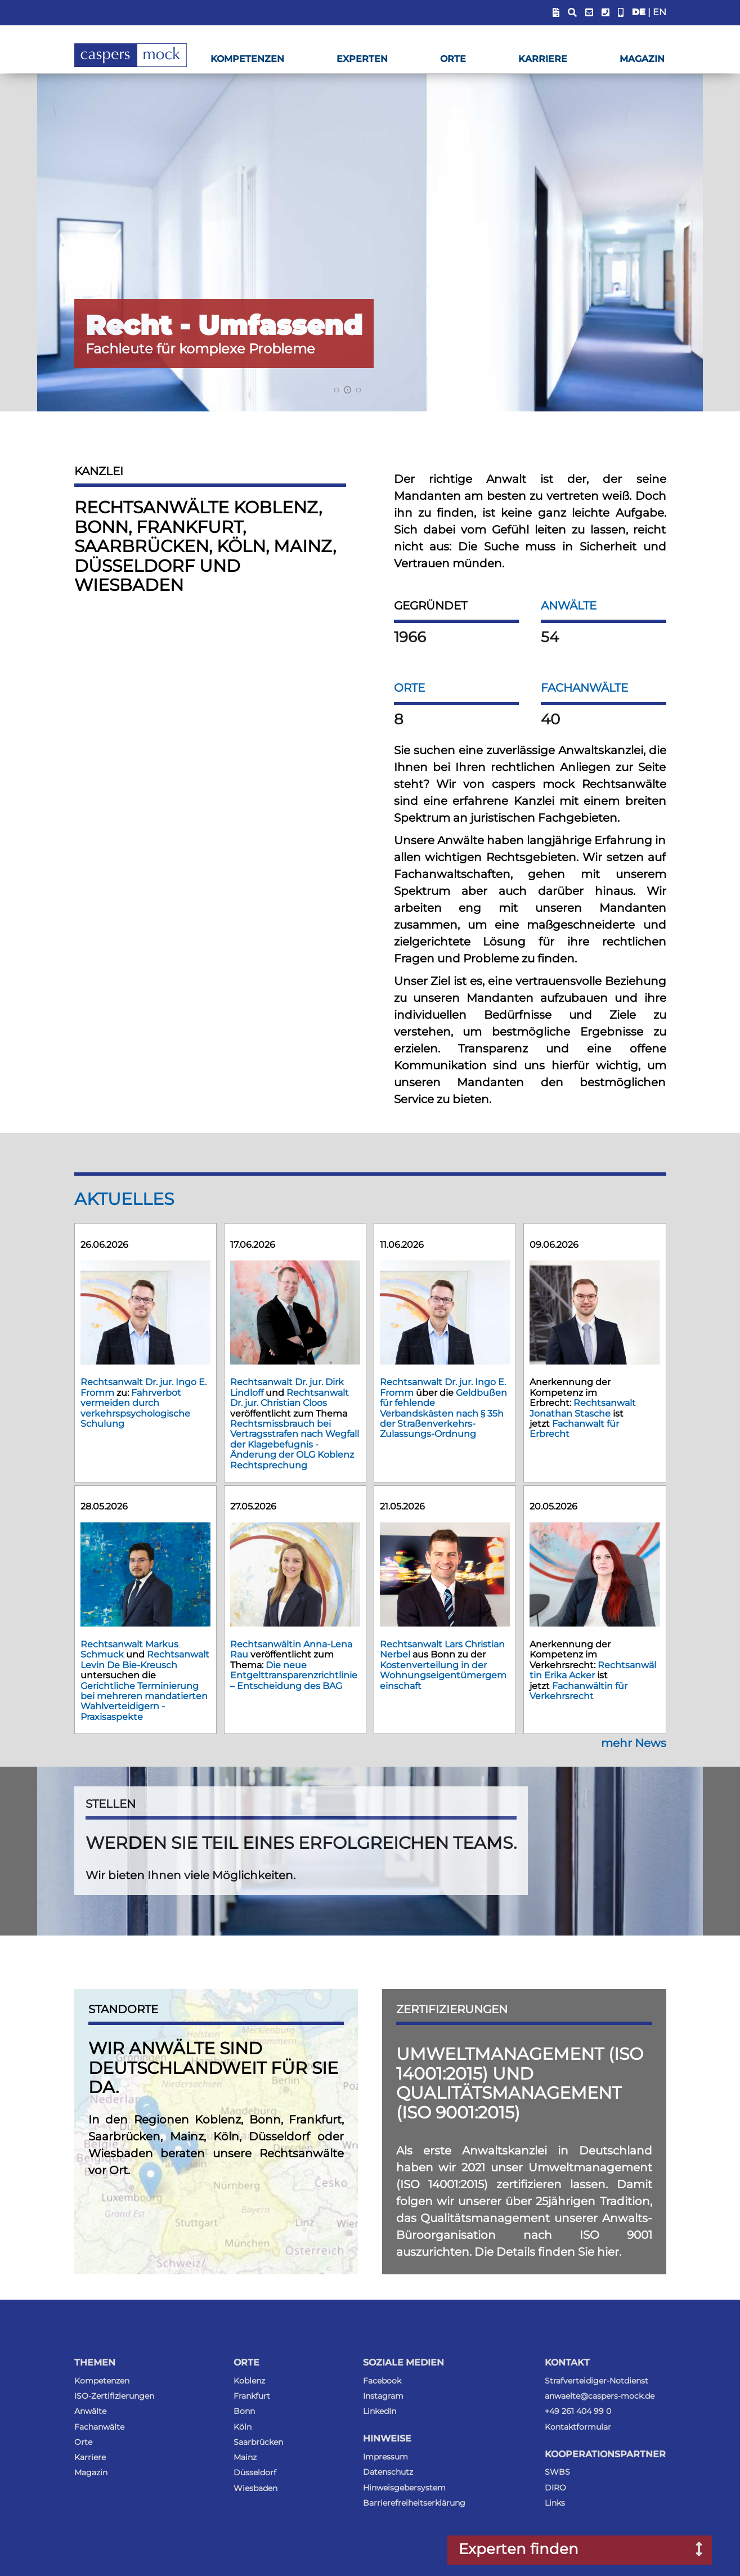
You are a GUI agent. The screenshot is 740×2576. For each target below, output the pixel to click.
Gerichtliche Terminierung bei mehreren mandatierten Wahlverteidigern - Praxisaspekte (144, 1701)
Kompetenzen (247, 58)
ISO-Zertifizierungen (114, 2396)
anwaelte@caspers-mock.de (599, 2396)
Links (555, 2503)
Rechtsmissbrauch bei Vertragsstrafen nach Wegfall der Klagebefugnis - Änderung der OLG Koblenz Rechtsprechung (294, 1444)
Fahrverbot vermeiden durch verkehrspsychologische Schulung (135, 1408)
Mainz (245, 2457)
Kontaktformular (578, 2427)
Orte (453, 58)
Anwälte (569, 605)
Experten (362, 58)
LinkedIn (379, 2411)
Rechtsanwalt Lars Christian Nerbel (442, 1649)
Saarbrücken (258, 2442)
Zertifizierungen (452, 2009)
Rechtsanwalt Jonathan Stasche (583, 1407)
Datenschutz (388, 2472)
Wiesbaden (255, 2488)
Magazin (642, 58)
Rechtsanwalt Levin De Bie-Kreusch (144, 1659)
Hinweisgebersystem (404, 2488)
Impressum (385, 2457)
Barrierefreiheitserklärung (414, 2503)
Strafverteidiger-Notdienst (596, 2381)
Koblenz (249, 2381)
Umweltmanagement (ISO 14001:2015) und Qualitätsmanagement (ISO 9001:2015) (519, 2083)
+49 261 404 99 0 (578, 2411)
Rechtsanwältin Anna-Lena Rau (291, 1649)
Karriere (542, 58)
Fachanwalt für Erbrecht (574, 1428)
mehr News (633, 1743)
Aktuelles (124, 1199)
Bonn (244, 2411)
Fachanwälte (584, 688)
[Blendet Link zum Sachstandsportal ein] (556, 12)
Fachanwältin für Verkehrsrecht (578, 1691)
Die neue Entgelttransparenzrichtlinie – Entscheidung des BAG (293, 1675)
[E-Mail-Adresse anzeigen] (589, 12)
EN (659, 12)
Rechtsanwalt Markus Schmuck (129, 1649)
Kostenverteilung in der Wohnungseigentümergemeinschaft (443, 1675)
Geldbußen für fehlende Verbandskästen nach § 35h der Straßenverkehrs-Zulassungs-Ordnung (443, 1413)
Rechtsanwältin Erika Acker (593, 1670)
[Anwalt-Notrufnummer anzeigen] (621, 12)
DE (638, 12)
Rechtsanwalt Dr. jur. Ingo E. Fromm (443, 1387)
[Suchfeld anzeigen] (572, 12)
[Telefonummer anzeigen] (605, 12)
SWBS (557, 2472)
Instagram (383, 2396)
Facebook (382, 2381)
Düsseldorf (255, 2472)
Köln (243, 2427)
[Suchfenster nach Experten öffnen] (690, 2550)
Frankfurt (252, 2396)
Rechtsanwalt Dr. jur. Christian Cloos (289, 1397)
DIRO (555, 2488)
